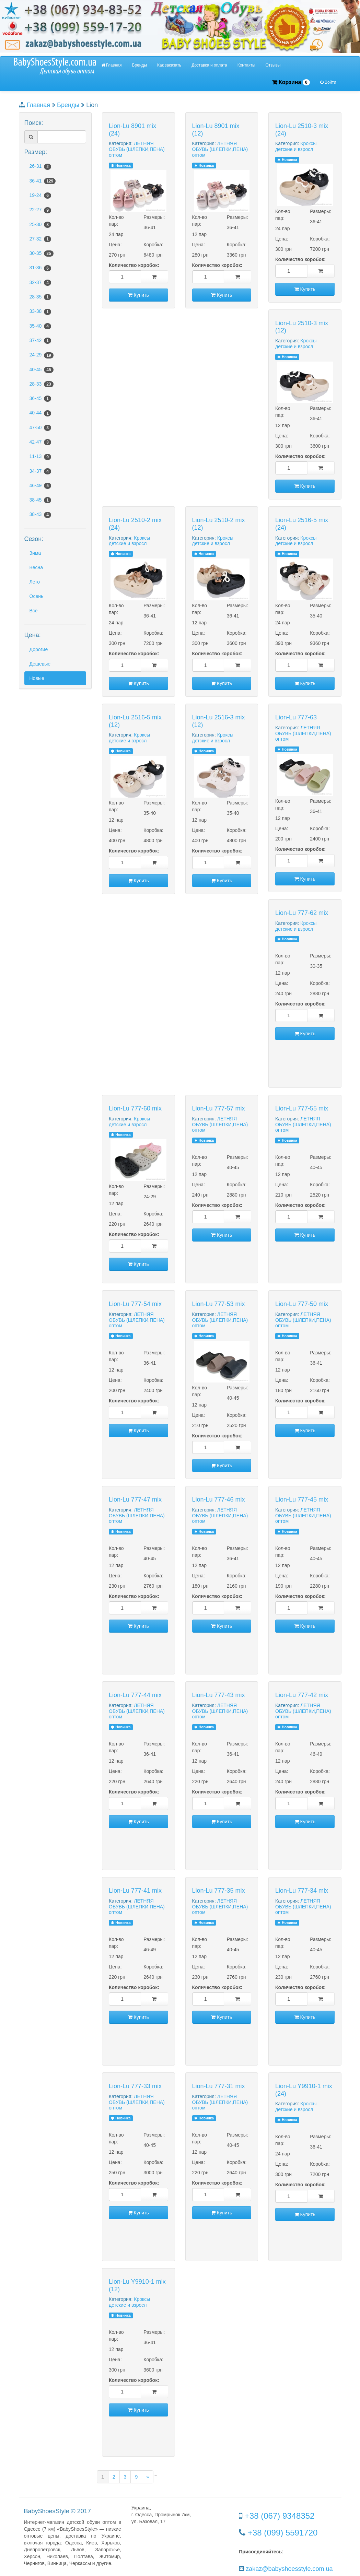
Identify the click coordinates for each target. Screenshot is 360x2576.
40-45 (42, 370)
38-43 (40, 514)
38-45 (40, 500)
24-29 (42, 355)
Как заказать (169, 65)
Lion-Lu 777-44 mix (135, 1695)
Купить (138, 295)
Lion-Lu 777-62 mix (301, 912)
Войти (328, 82)
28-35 (40, 297)
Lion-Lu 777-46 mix (218, 1499)
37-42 (40, 341)
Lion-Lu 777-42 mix (301, 1695)
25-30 (40, 225)
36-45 (40, 399)
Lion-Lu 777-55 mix (301, 1108)
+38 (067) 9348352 (280, 2515)
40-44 (40, 413)
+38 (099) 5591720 (283, 2532)
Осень (37, 596)
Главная (111, 65)
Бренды (139, 65)
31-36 (40, 268)
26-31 (40, 166)
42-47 (40, 442)
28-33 (42, 384)
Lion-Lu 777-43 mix (218, 1695)
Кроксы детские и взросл (295, 146)
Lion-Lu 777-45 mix (301, 1499)
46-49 (40, 486)
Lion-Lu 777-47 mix (135, 1499)
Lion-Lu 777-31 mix (218, 2086)
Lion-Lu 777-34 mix (301, 1890)
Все (34, 610)
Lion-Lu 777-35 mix (218, 1890)
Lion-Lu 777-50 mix (301, 1304)
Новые (37, 678)
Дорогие (39, 649)
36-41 (43, 181)
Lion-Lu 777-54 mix (135, 1304)
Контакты (246, 65)
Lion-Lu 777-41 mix (135, 1890)
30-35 (42, 253)
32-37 (40, 283)
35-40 (40, 326)
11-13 (40, 457)
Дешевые (40, 664)
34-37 (40, 471)
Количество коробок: (134, 265)
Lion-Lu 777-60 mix (135, 1108)
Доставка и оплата (209, 65)
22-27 (40, 210)
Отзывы (273, 65)
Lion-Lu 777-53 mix (218, 1304)
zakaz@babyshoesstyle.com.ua (289, 2568)
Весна (36, 567)
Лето (35, 582)
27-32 (40, 239)
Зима (35, 553)
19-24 (40, 195)
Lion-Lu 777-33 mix (135, 2086)
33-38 (40, 311)
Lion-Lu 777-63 (296, 717)
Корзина (291, 82)
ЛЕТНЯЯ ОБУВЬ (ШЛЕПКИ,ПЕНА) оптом (137, 149)
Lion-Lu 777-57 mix (218, 1108)
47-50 (40, 428)
